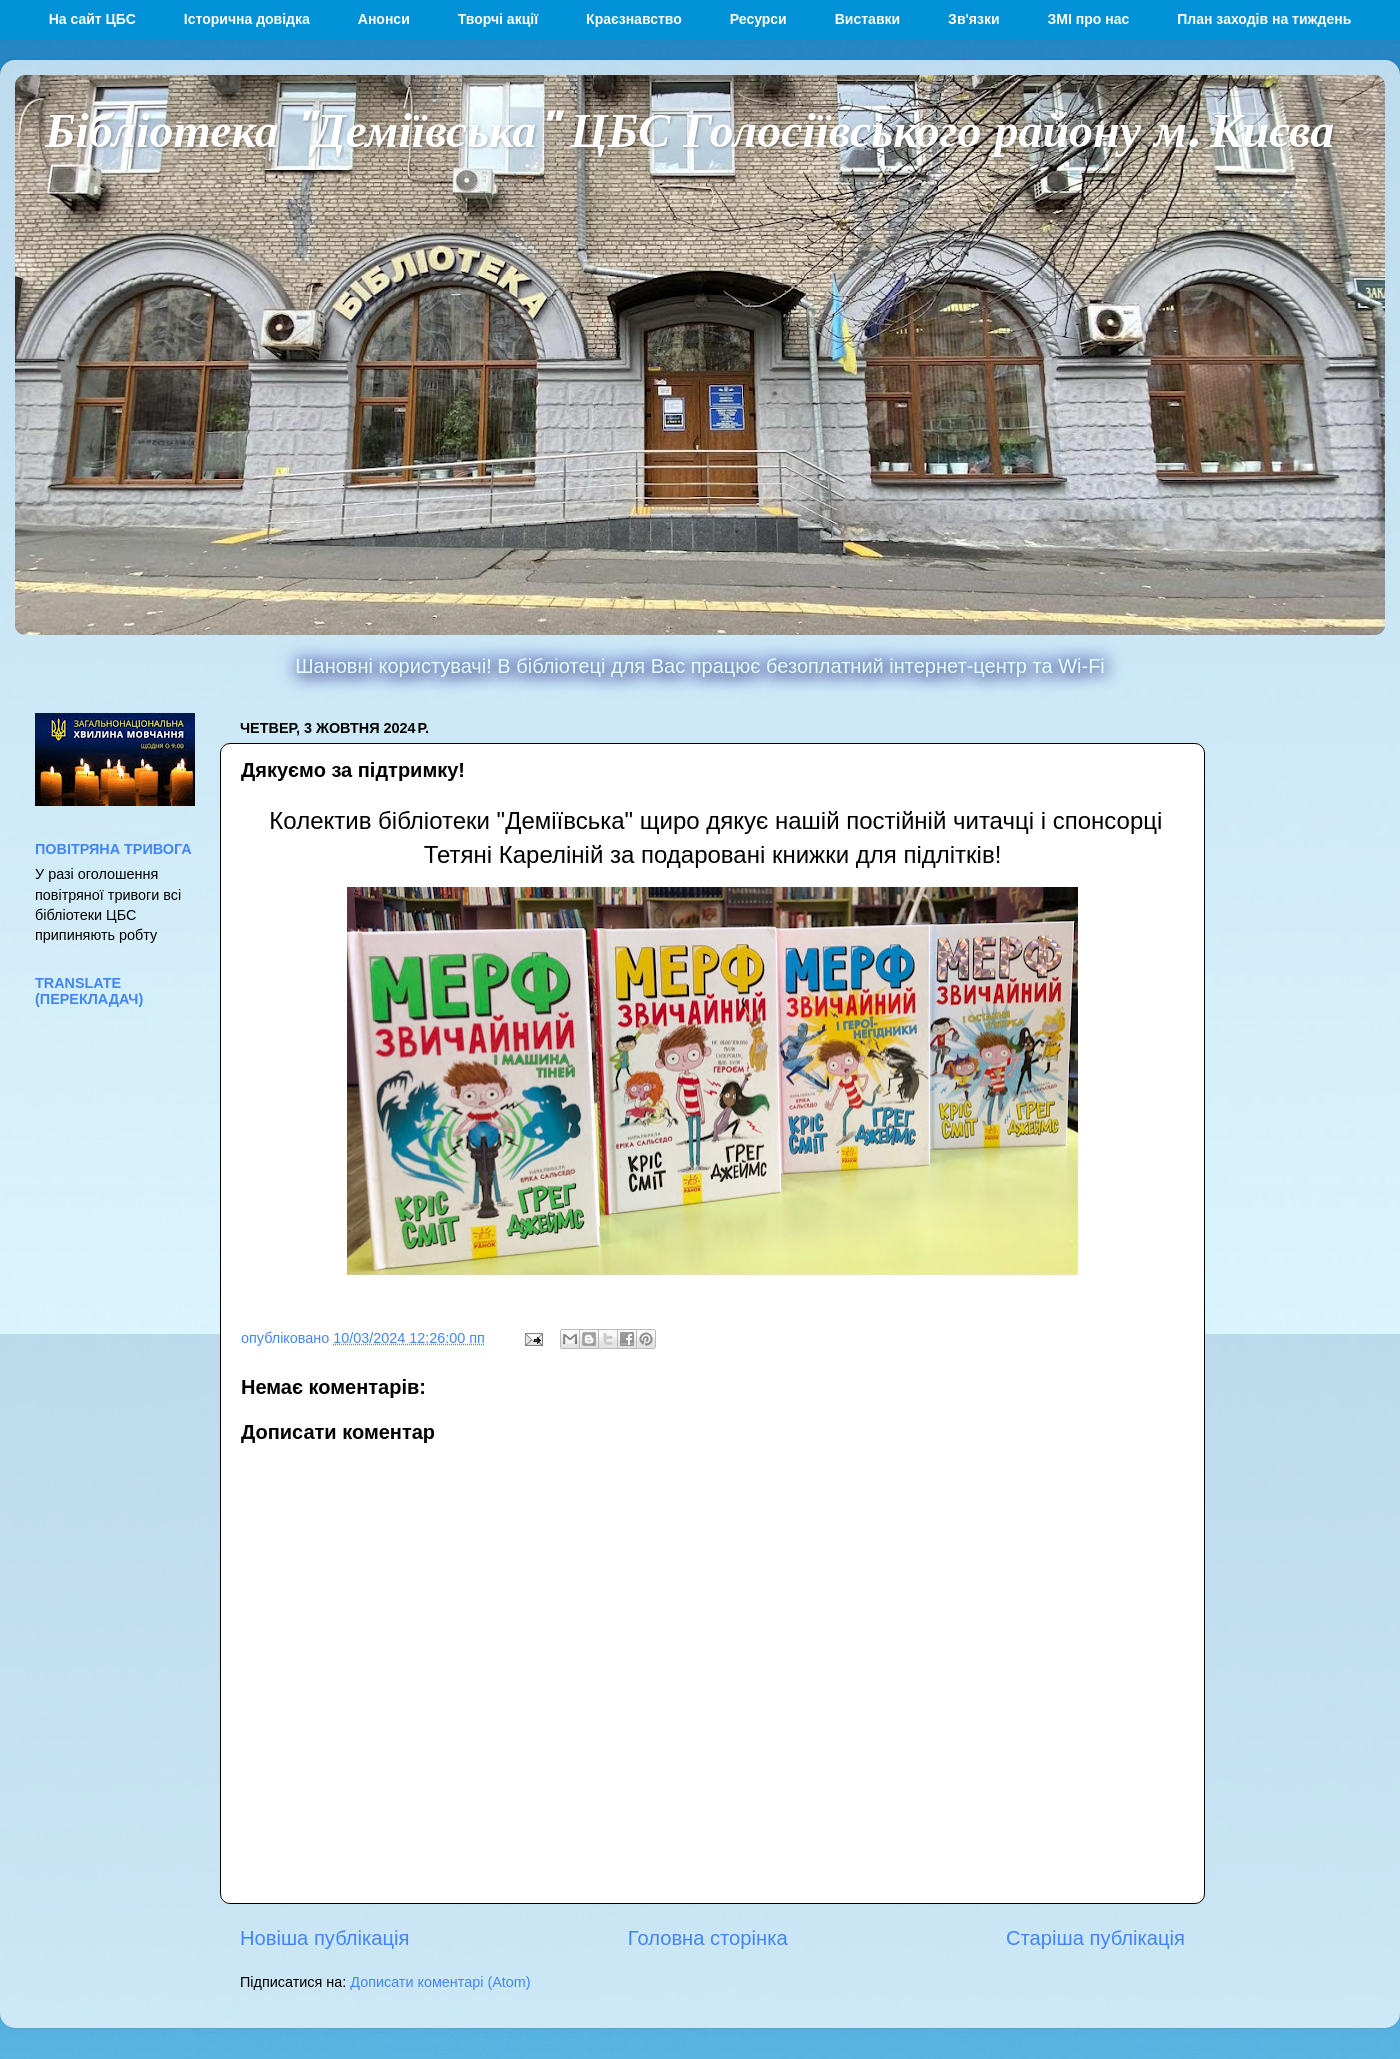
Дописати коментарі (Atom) (440, 1982)
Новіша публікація (324, 1938)
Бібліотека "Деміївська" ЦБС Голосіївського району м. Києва (689, 128)
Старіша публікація (1095, 1938)
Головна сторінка (708, 1938)
